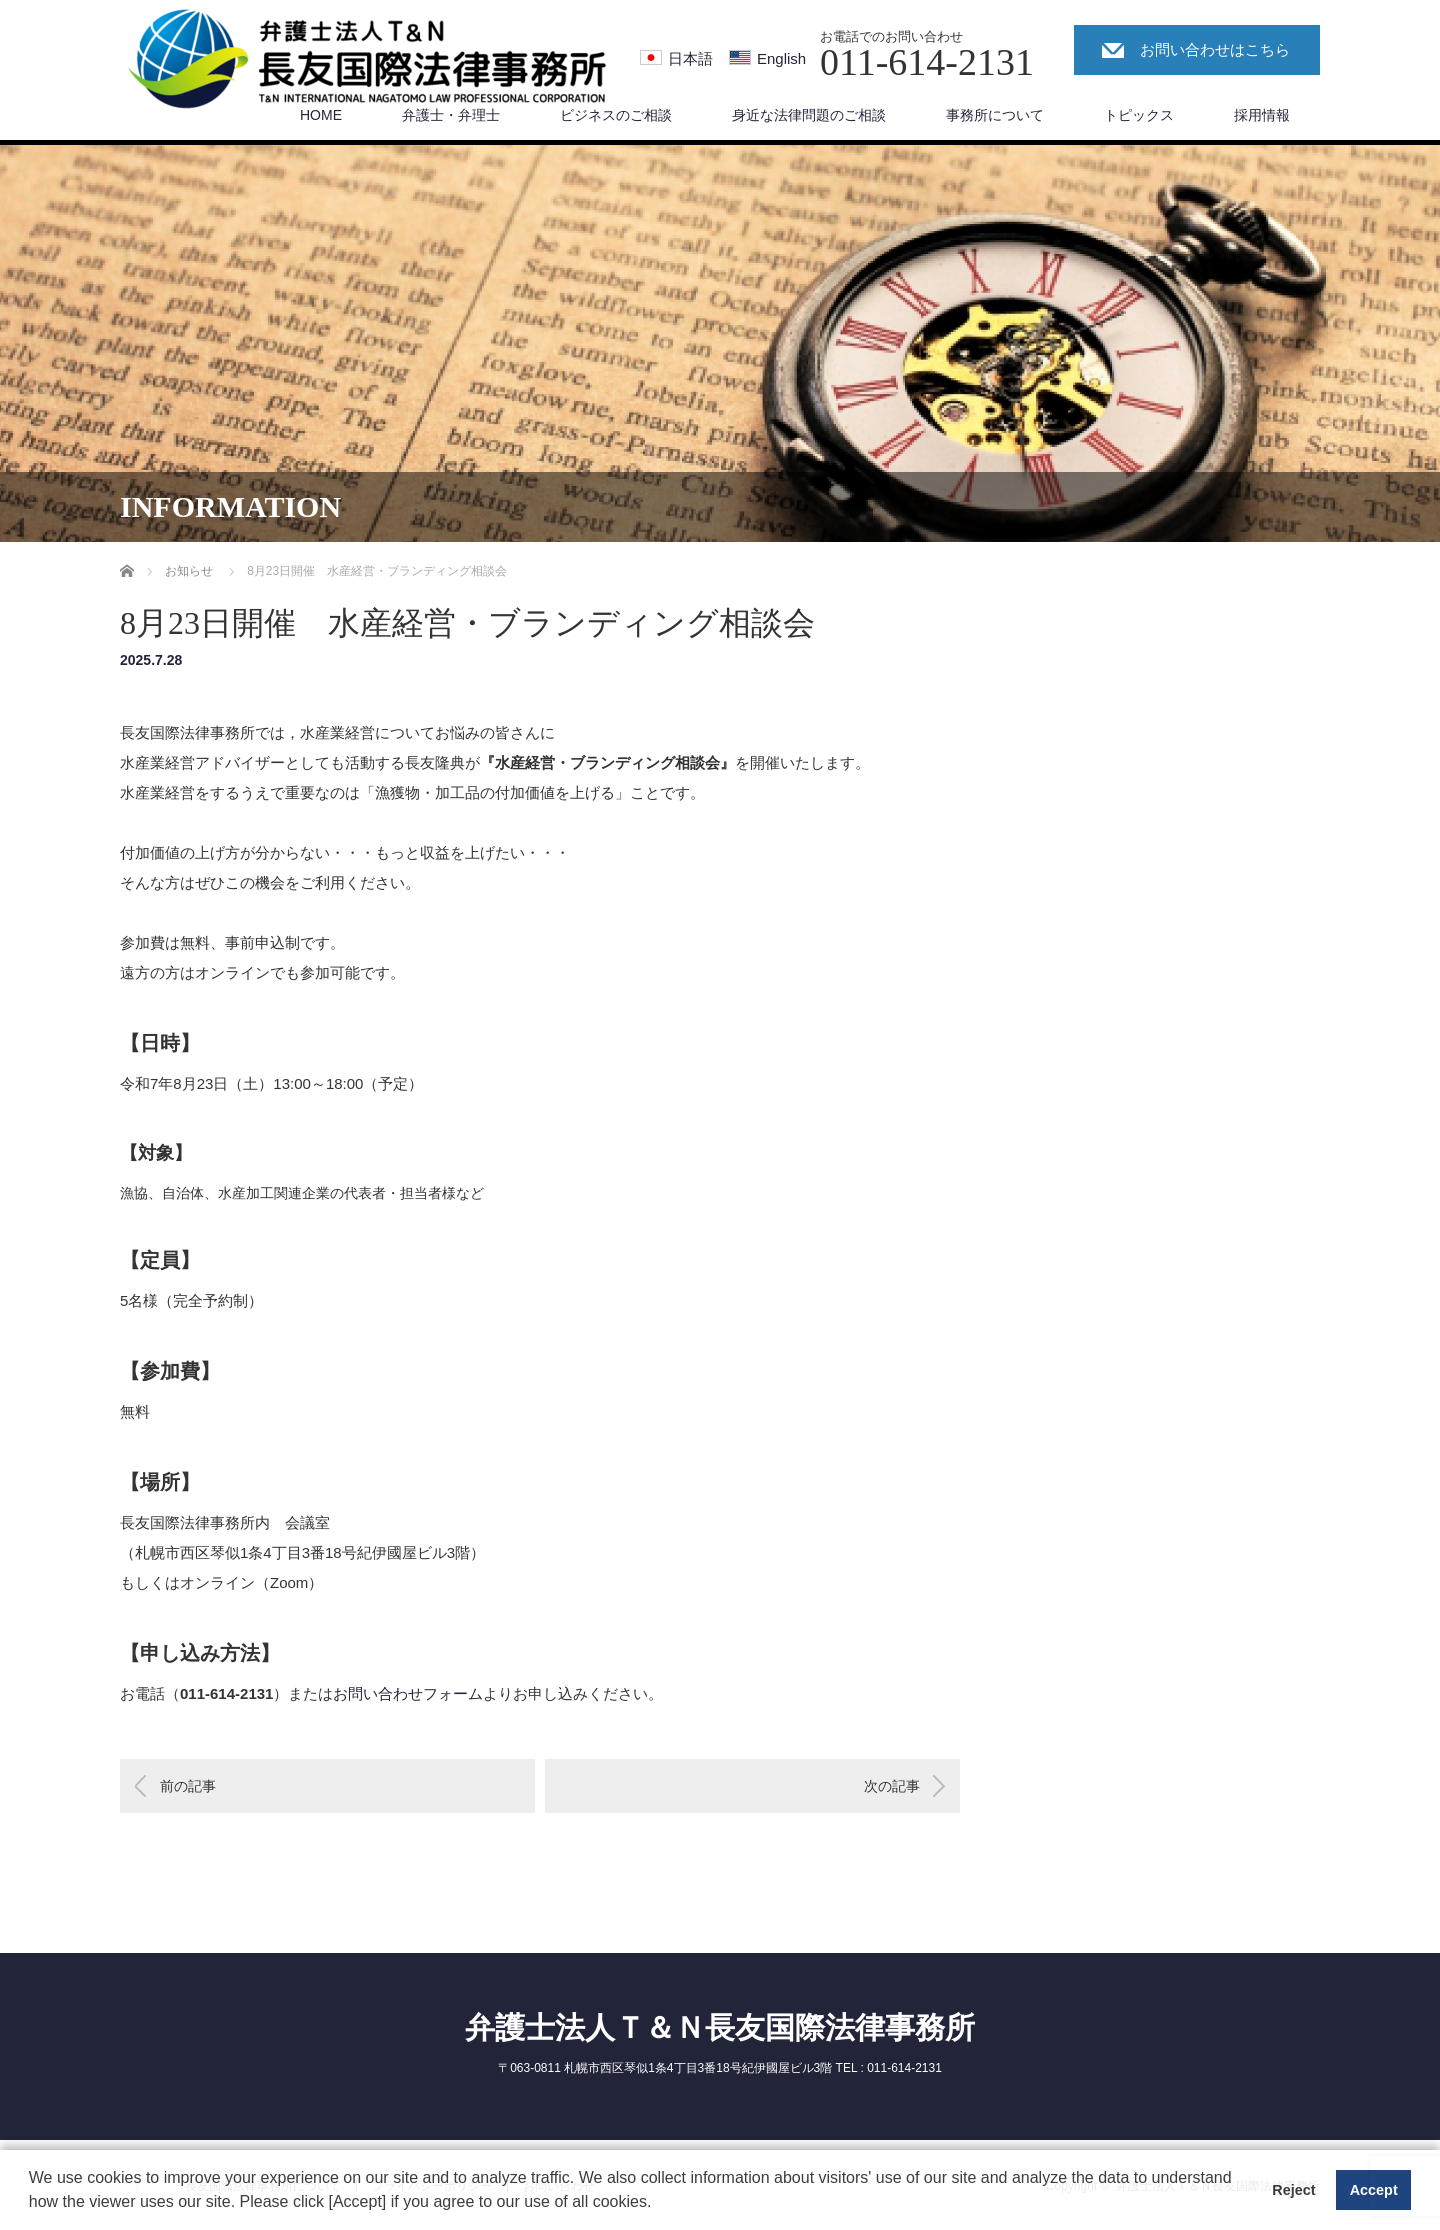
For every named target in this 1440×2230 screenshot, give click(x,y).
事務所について (995, 115)
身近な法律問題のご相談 (809, 115)
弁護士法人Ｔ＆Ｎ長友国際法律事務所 (720, 2027)
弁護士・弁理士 (451, 115)
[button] (659, 2204)
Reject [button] (1293, 2190)
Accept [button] (1374, 2190)
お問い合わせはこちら (1215, 49)
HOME (321, 115)
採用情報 (1262, 115)
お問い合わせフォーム (408, 1693)
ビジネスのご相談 (616, 115)
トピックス (1139, 115)
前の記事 (188, 1786)
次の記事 (892, 1786)
